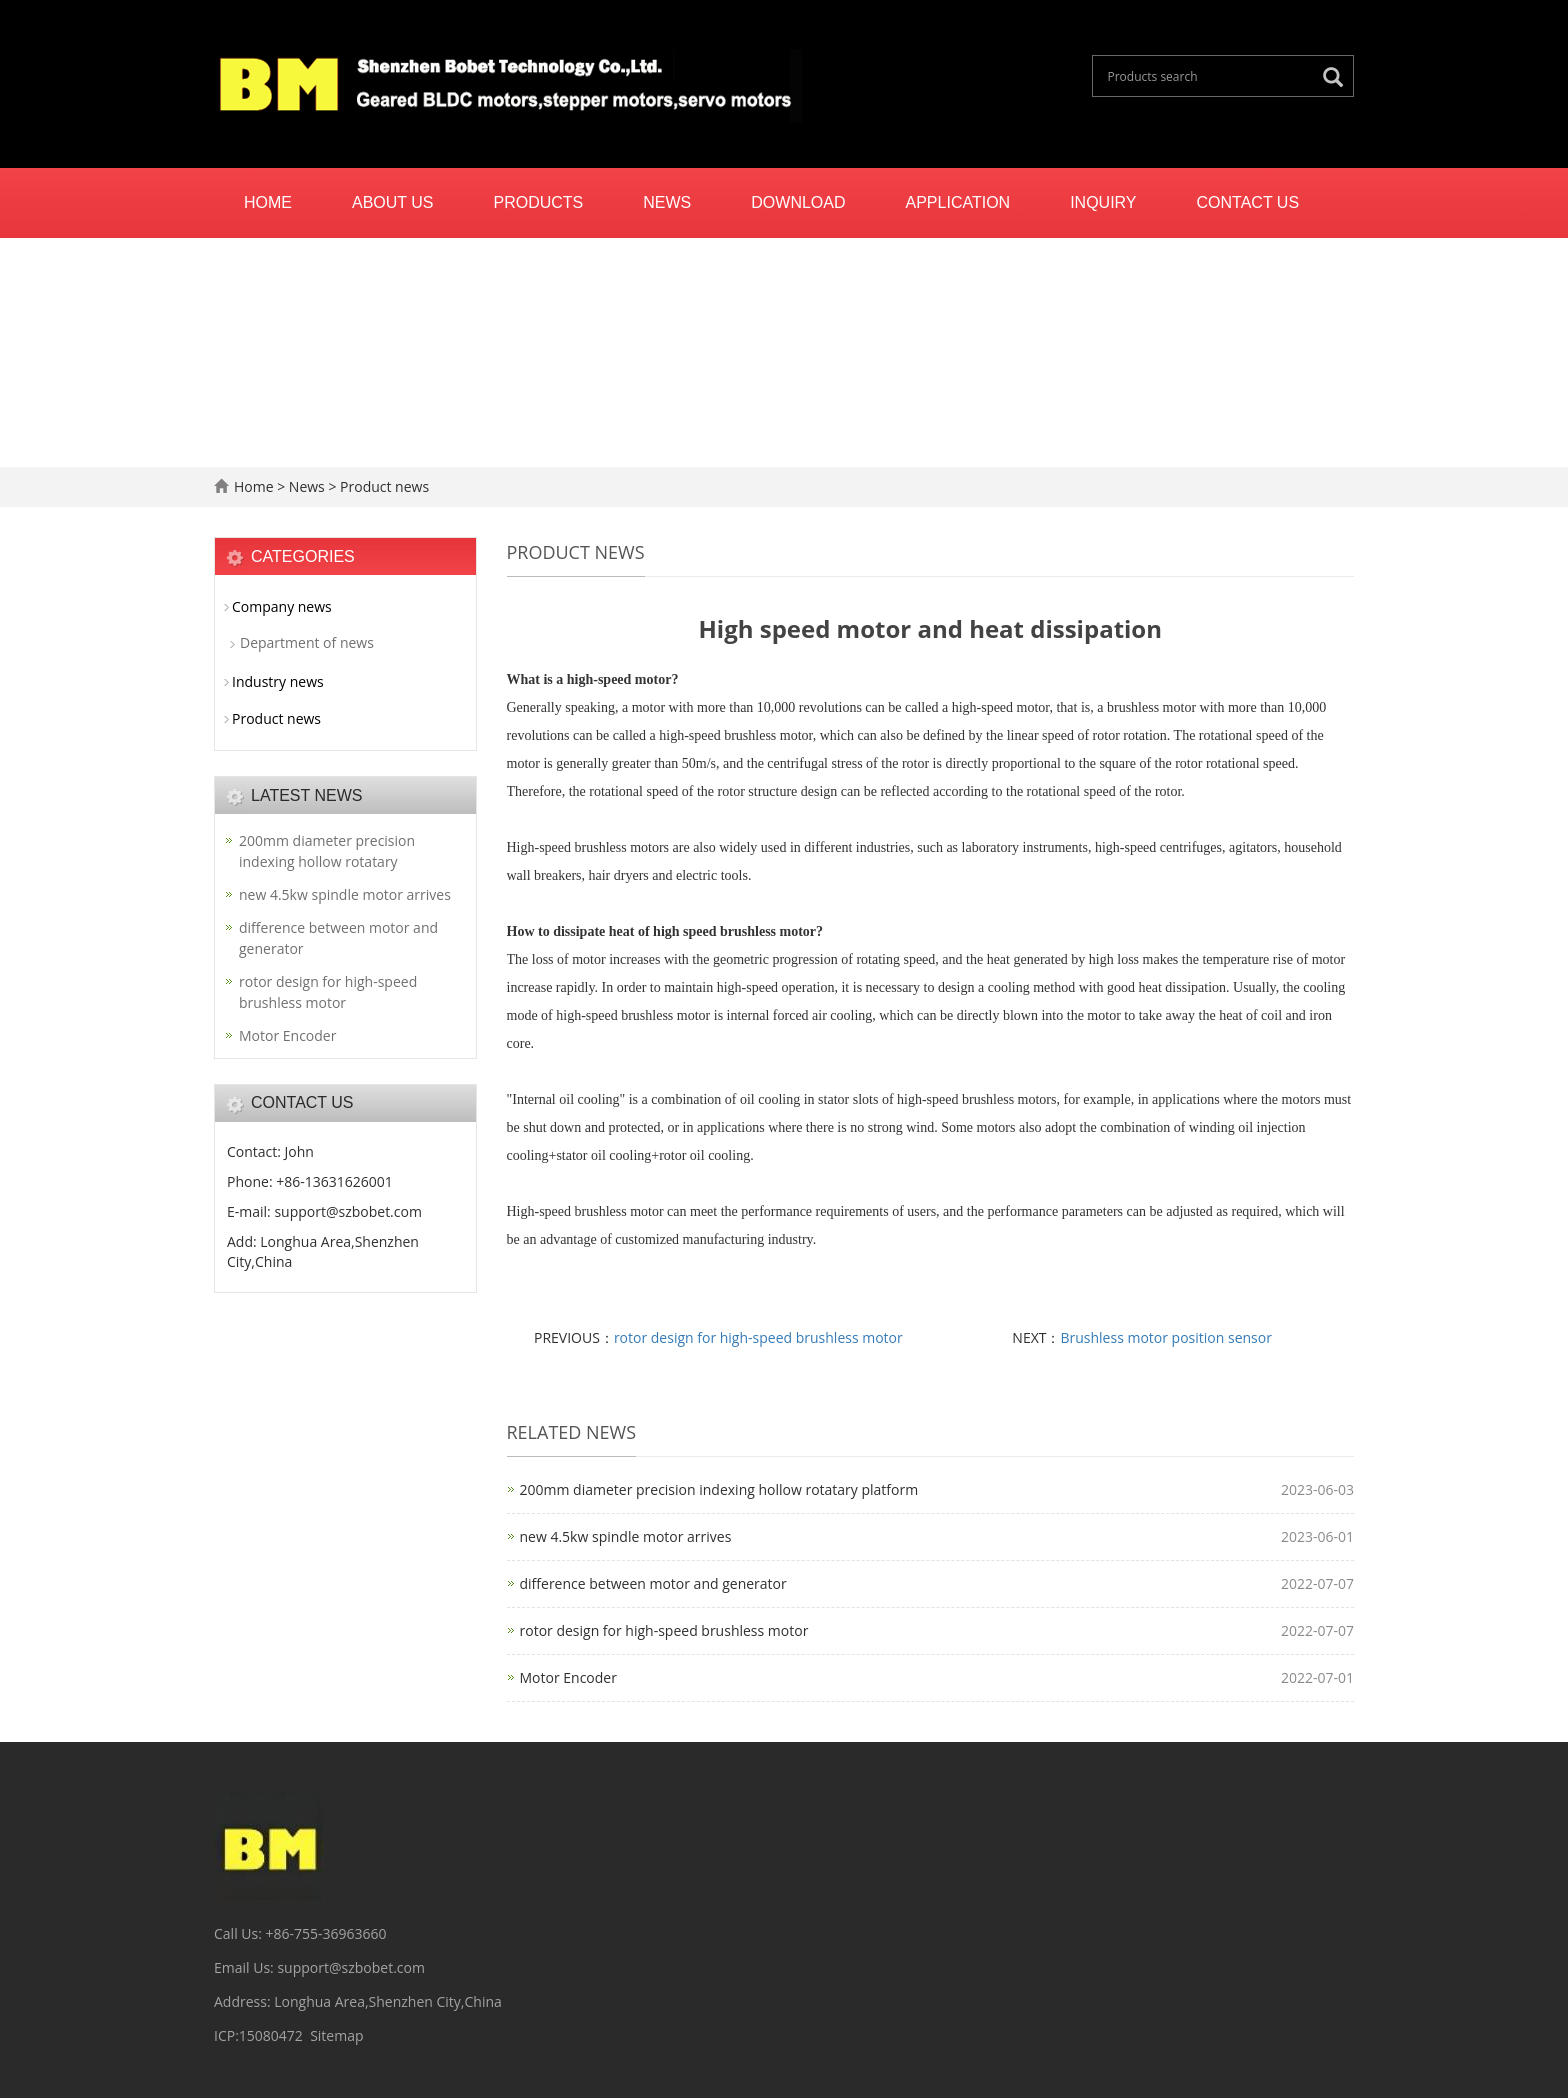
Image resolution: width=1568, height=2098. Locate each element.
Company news (282, 606)
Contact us (1248, 202)
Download (798, 202)
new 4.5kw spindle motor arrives (626, 1536)
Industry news (278, 681)
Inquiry (1103, 202)
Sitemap (336, 2035)
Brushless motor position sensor (1165, 1337)
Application (958, 202)
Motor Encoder (568, 1677)
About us (393, 202)
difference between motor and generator (653, 1583)
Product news (382, 486)
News (667, 202)
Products (539, 202)
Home (268, 202)
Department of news (307, 642)
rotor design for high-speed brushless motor (758, 1337)
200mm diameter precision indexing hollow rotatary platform (719, 1489)
